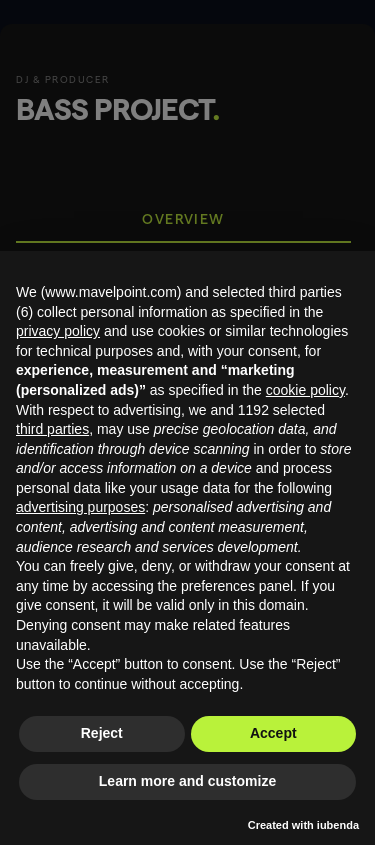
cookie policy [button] (305, 390)
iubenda (338, 825)
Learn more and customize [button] (187, 781)
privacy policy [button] (58, 331)
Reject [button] (102, 733)
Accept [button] (273, 733)
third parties (52, 429)
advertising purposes (80, 507)
